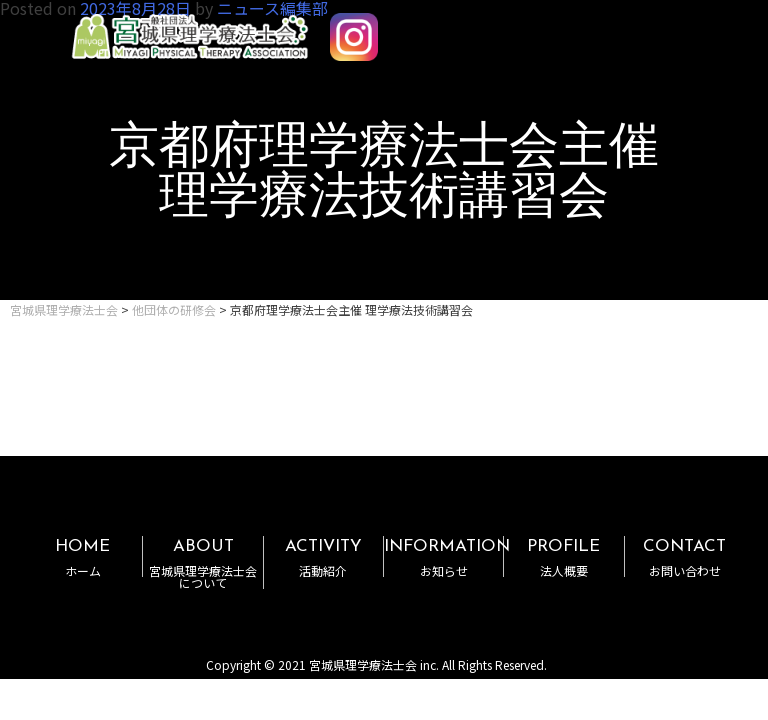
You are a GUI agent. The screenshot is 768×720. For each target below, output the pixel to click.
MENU (696, 28)
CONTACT (685, 557)
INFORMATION (447, 557)
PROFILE (563, 557)
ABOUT (202, 563)
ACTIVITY (323, 557)
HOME (82, 557)
